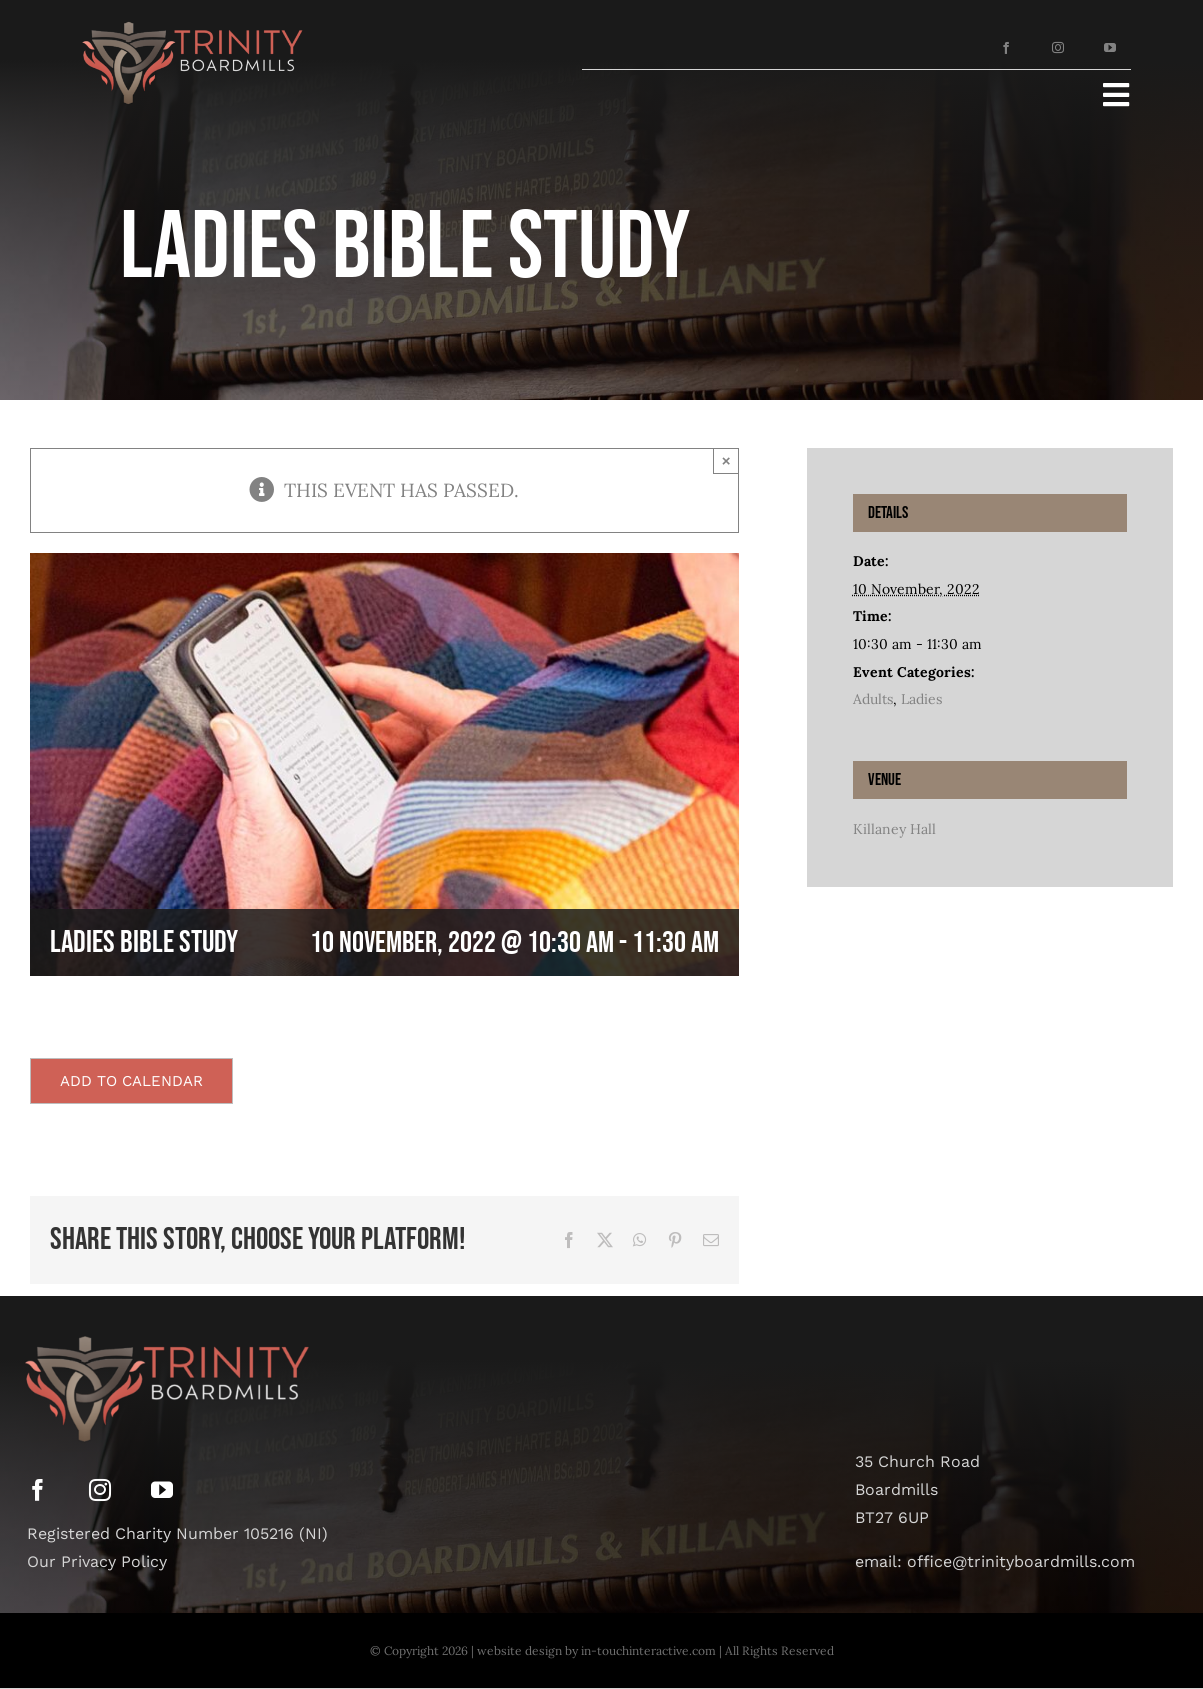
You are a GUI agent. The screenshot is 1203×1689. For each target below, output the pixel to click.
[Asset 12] (188, 19)
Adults (873, 699)
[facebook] (1006, 48)
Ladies (921, 699)
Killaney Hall (894, 829)
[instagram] (1058, 48)
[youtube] (1110, 48)
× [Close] (726, 460)
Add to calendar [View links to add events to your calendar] (131, 1081)
